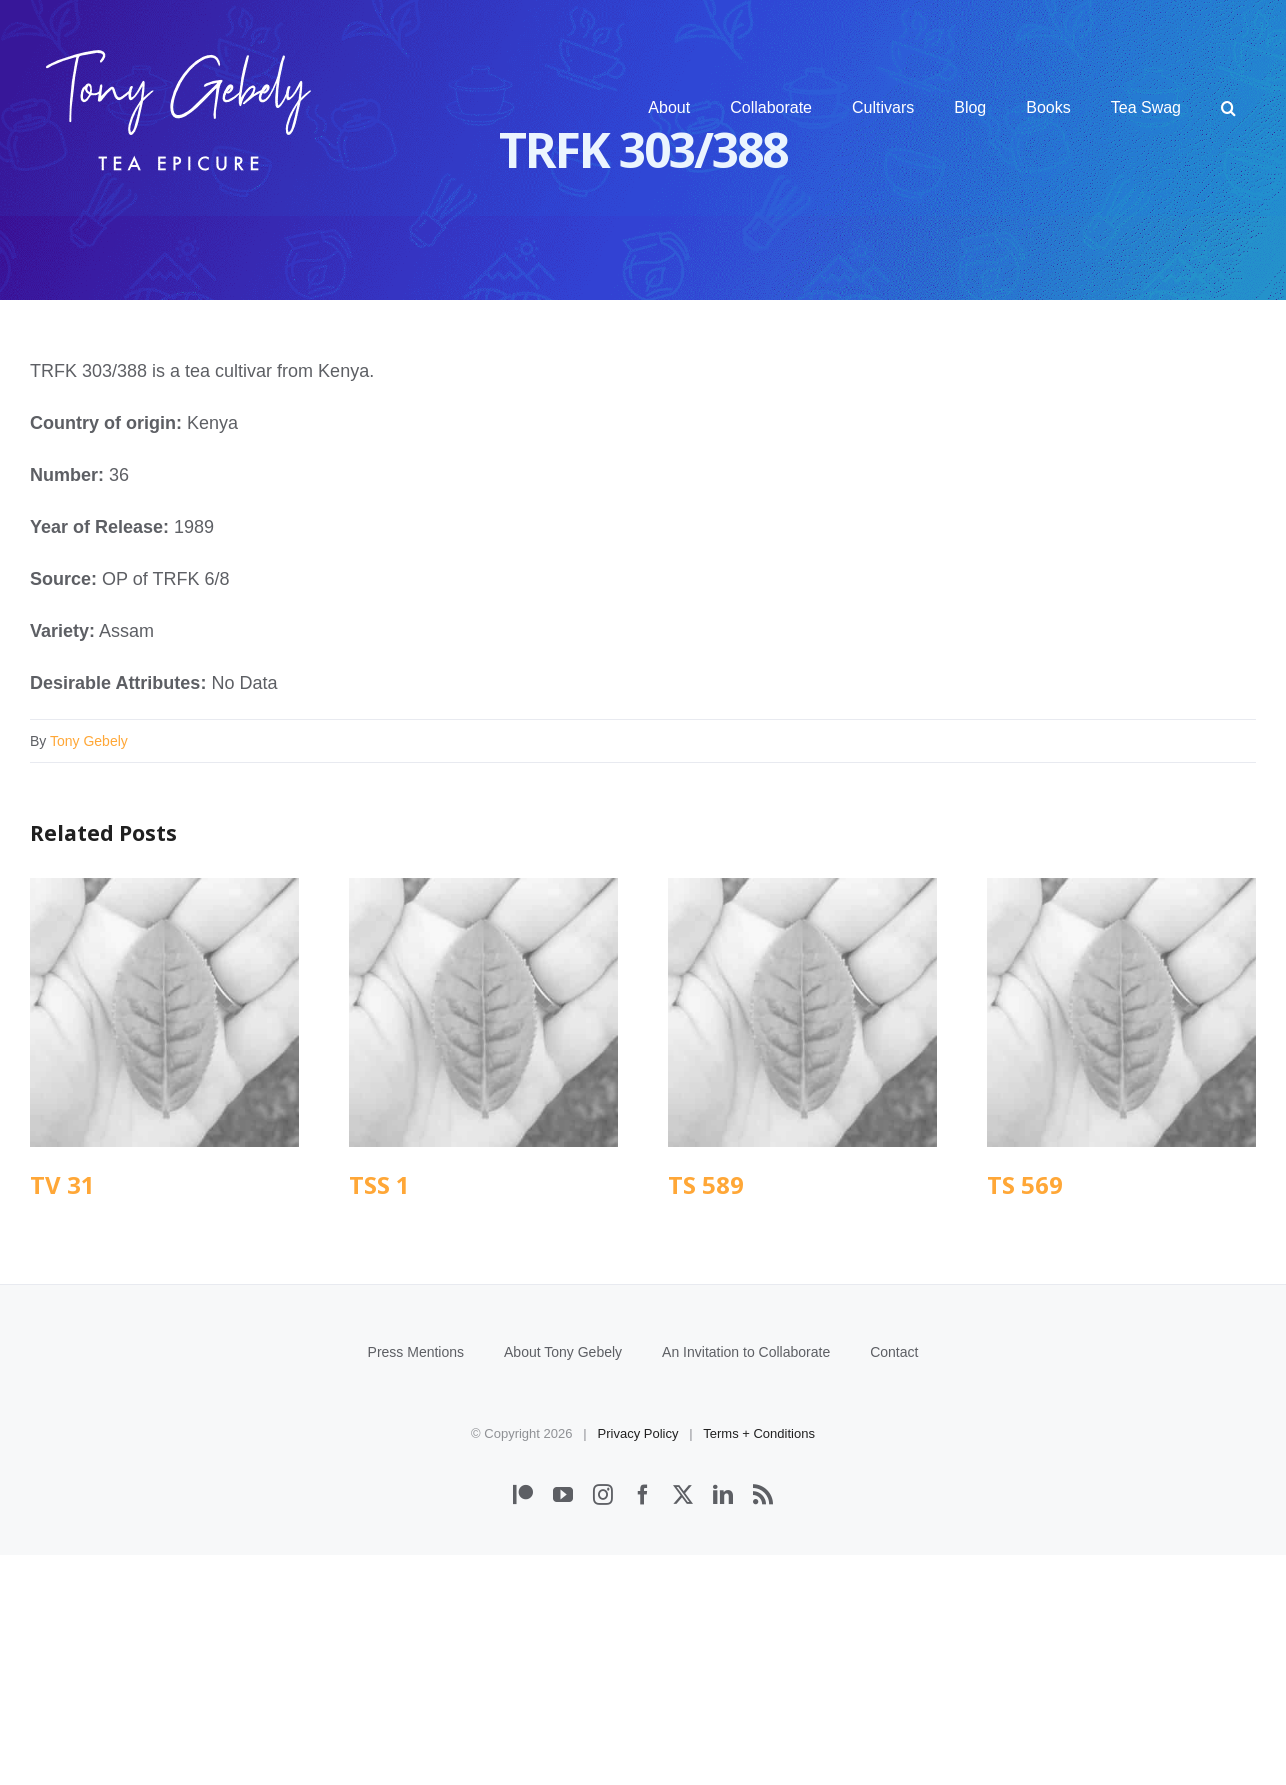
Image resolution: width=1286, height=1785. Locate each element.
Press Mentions (416, 1582)
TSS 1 (379, 1184)
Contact (894, 1582)
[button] (1228, 108)
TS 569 (1025, 1184)
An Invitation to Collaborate (746, 1582)
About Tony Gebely (563, 1582)
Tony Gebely (89, 741)
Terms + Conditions (759, 1663)
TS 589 (706, 1184)
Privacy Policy (638, 1663)
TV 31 (62, 1184)
